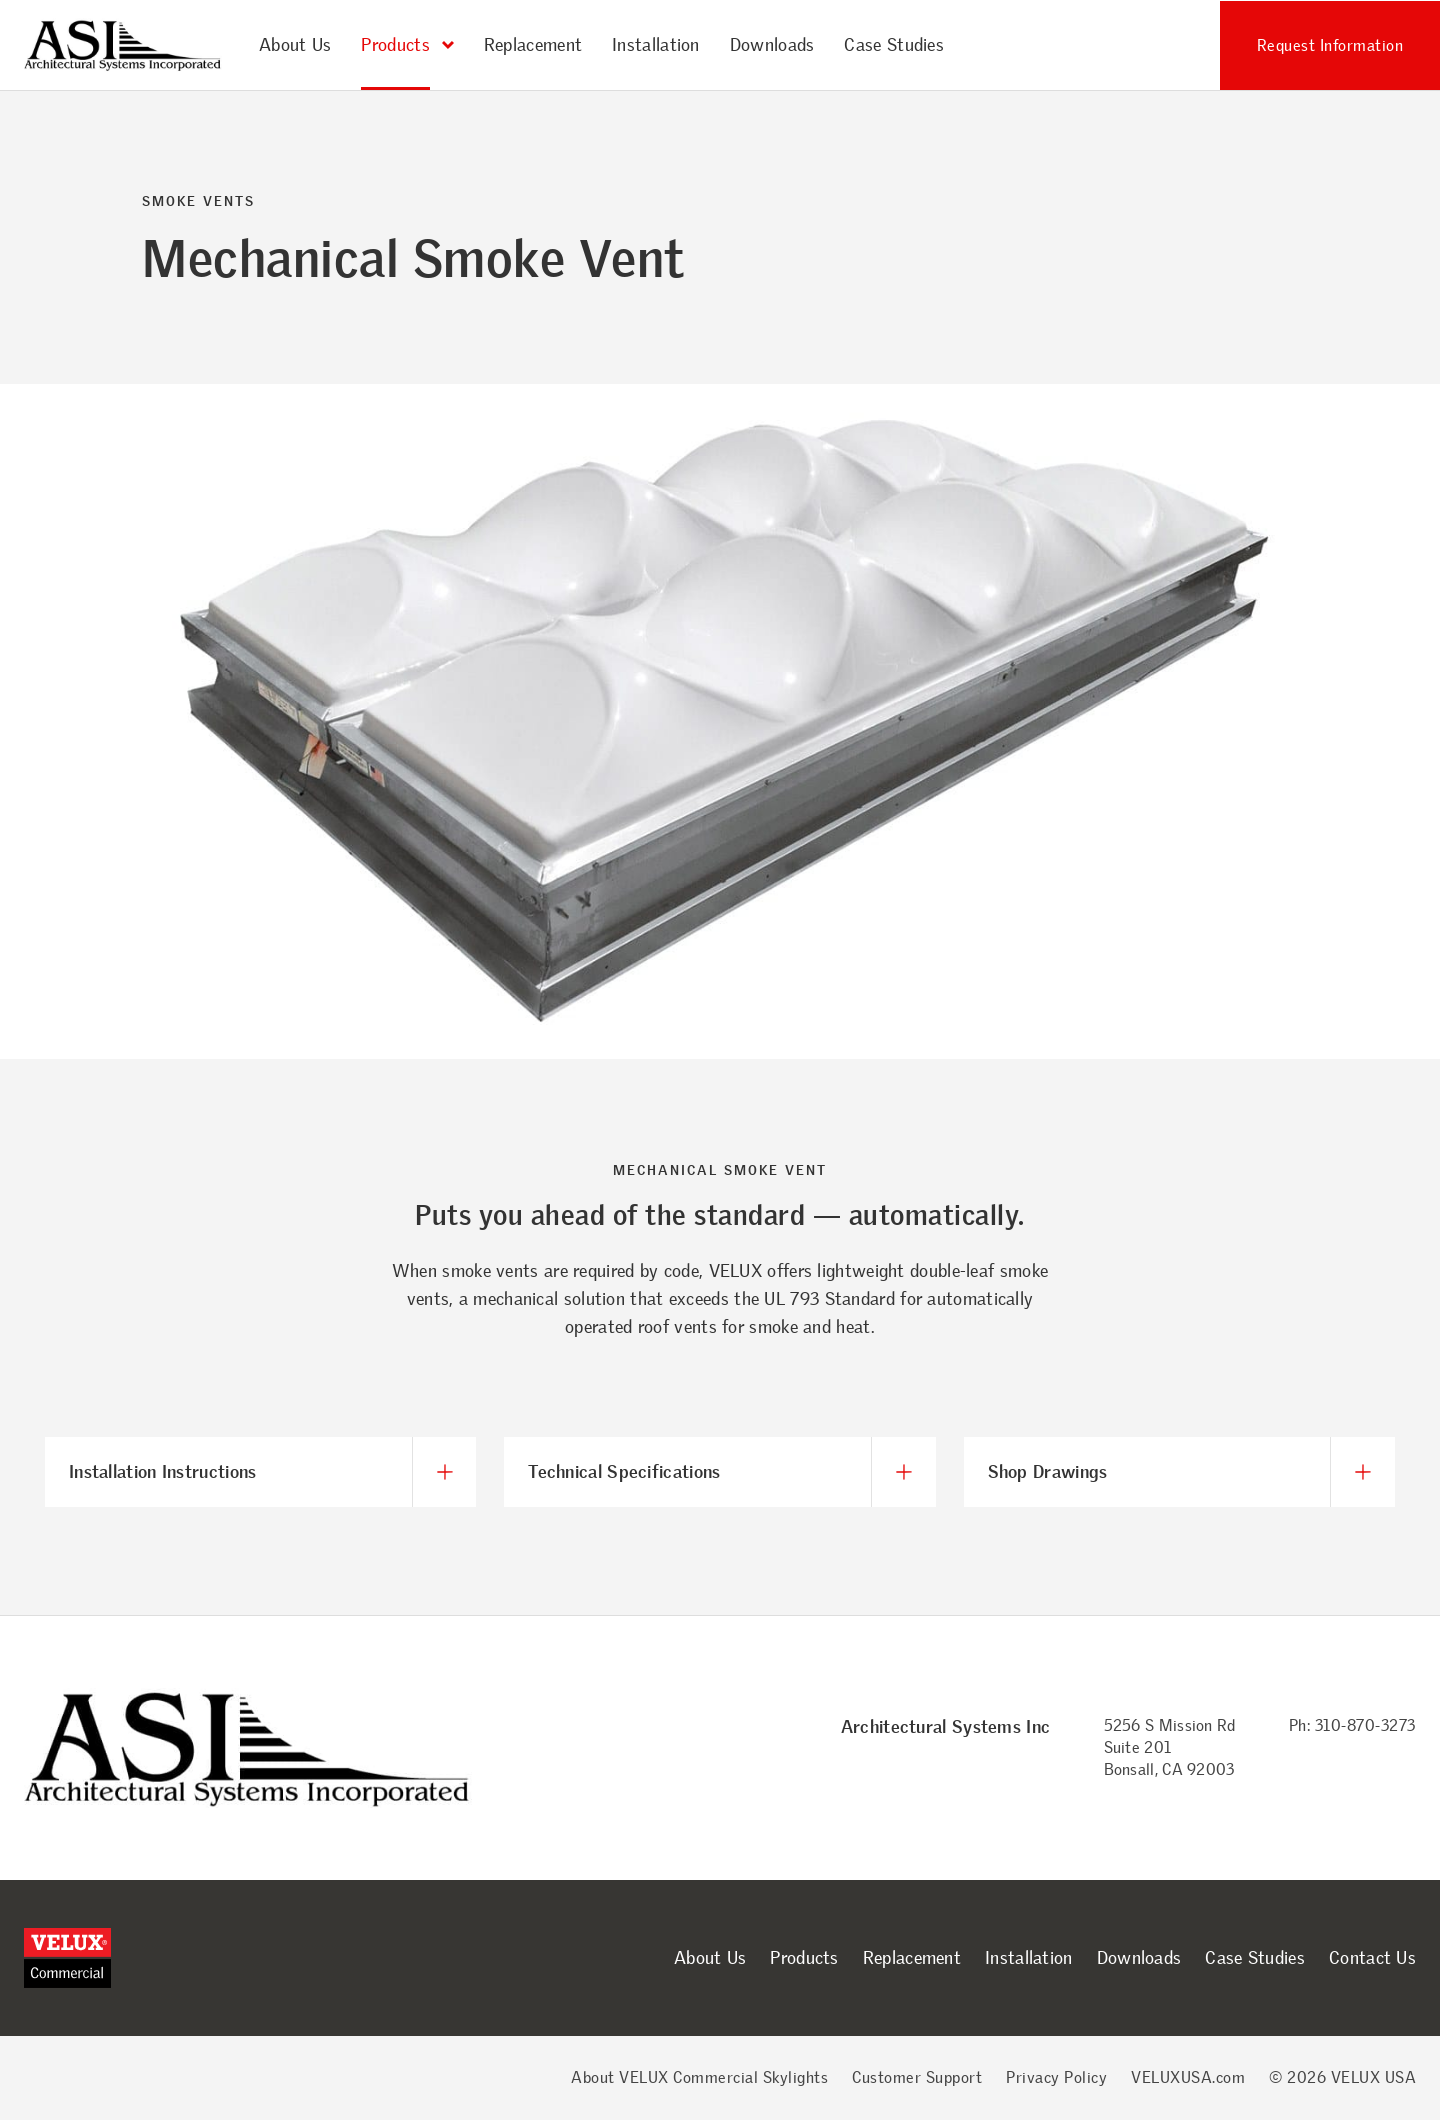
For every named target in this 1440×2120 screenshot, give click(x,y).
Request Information (1330, 45)
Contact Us (1372, 1958)
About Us (295, 45)
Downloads (772, 45)
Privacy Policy (1056, 2077)
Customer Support (917, 2077)
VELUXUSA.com (1188, 2077)
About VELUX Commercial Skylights (699, 2077)
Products (804, 1958)
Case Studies (894, 45)
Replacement (533, 45)
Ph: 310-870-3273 (1352, 1725)
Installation (656, 45)
